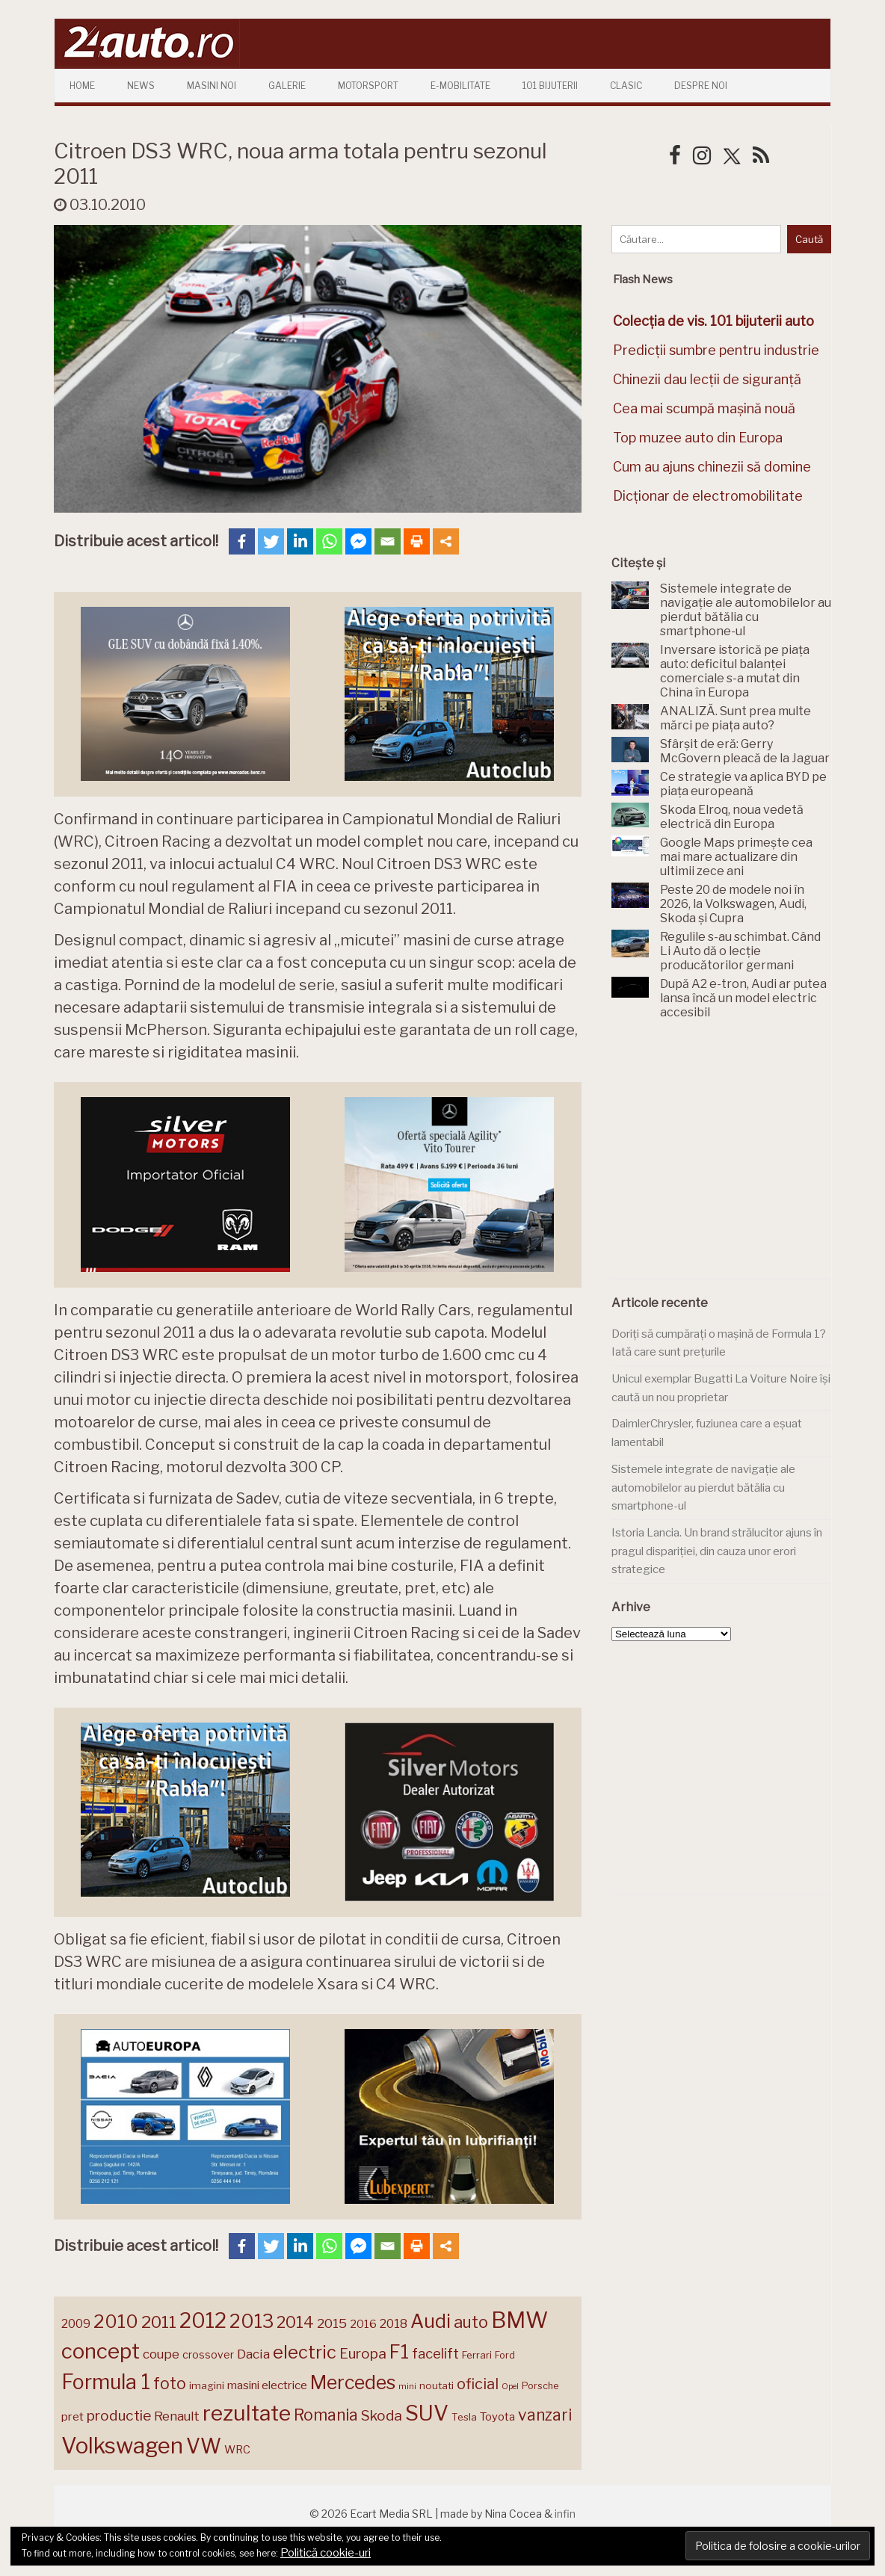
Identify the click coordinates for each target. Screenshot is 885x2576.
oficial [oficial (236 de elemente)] (478, 2384)
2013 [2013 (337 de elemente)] (251, 2321)
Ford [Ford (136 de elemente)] (505, 2355)
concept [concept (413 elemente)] (100, 2351)
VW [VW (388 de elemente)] (203, 2446)
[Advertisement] (723, 1157)
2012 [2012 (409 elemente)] (202, 2320)
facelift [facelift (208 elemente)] (435, 2353)
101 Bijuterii (550, 85)
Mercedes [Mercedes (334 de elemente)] (352, 2382)
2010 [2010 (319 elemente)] (115, 2321)
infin (565, 2513)
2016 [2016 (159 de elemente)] (363, 2324)
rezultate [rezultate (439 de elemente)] (247, 2413)
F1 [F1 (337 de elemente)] (399, 2352)
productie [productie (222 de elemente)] (119, 2415)
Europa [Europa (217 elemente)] (362, 2353)
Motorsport (368, 85)
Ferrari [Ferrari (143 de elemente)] (477, 2355)
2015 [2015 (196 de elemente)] (332, 2323)
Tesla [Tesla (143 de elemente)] (464, 2417)
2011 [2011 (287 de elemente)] (158, 2321)
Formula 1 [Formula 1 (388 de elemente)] (105, 2382)
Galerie (287, 85)
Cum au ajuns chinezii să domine (712, 467)
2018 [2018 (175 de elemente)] (393, 2324)
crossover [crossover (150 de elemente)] (208, 2355)
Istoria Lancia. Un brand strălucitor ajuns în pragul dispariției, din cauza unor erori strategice (716, 1551)
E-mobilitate (460, 85)
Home (82, 85)
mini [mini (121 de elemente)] (407, 2386)
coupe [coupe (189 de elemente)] (161, 2354)
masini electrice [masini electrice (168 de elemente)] (267, 2385)
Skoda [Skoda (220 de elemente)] (381, 2415)
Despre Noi (700, 85)
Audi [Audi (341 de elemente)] (430, 2321)
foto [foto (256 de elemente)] (169, 2383)
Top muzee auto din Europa (698, 437)
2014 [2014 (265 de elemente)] (295, 2322)
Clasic (626, 85)
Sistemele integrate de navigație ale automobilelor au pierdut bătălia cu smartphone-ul (703, 1487)
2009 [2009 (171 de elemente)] (75, 2324)
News (141, 85)
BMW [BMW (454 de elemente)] (519, 2320)
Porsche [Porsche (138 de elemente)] (540, 2385)
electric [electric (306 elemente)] (304, 2352)
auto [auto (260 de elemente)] (471, 2322)
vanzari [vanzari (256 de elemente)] (545, 2415)
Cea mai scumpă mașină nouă (704, 408)
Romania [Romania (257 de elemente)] (326, 2415)
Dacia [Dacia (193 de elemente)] (253, 2354)
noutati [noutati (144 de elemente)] (436, 2385)
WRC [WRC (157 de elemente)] (237, 2449)
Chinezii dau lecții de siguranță (707, 379)
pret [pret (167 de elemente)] (72, 2416)
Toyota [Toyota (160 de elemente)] (497, 2417)
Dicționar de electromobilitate (708, 496)
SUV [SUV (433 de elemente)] (426, 2413)
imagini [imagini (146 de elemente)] (206, 2385)
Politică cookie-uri (325, 2553)
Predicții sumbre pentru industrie (716, 350)
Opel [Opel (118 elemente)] (510, 2386)
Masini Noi (211, 85)
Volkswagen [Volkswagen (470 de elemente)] (122, 2446)
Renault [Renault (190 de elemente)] (177, 2416)
